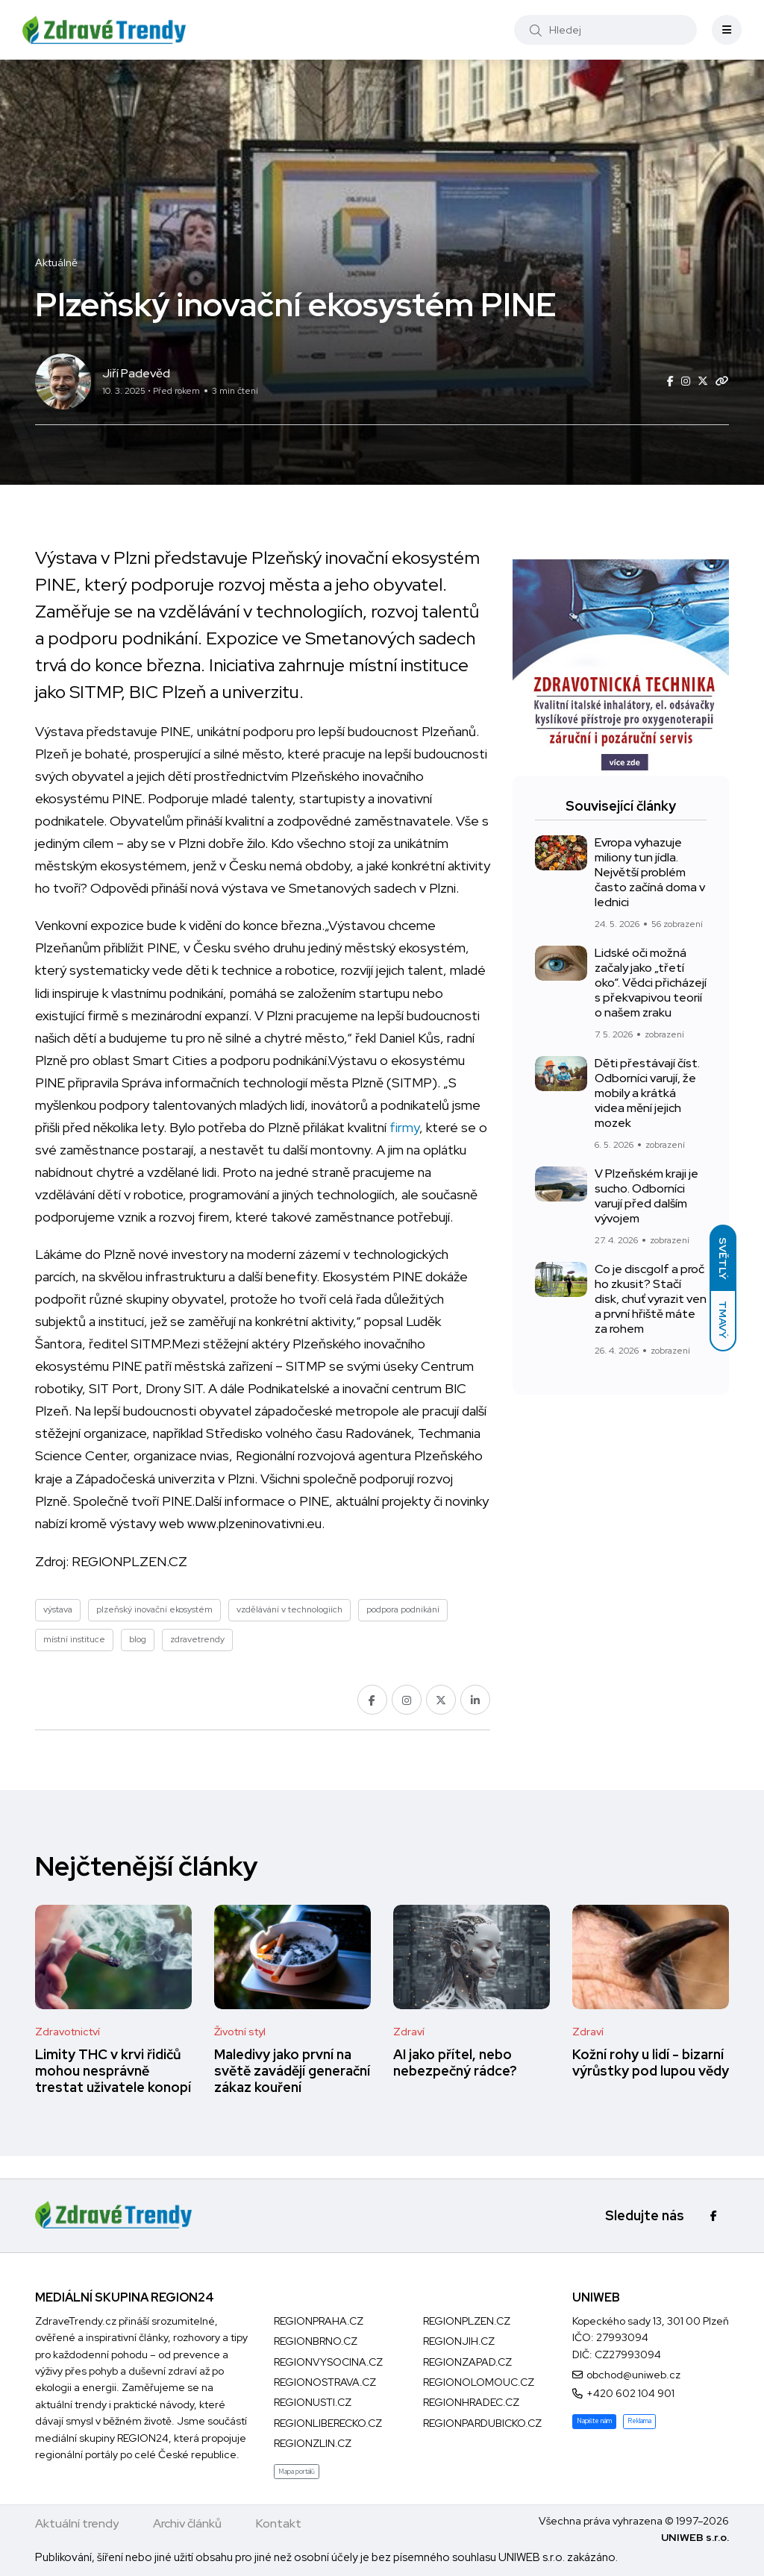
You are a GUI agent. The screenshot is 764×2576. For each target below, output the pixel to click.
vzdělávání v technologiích (289, 1609)
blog (137, 1639)
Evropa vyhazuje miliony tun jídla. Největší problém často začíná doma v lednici (650, 872)
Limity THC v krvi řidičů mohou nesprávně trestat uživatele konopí (113, 2071)
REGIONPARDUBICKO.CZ (482, 2423)
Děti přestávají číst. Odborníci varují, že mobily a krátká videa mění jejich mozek (647, 1093)
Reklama (639, 2420)
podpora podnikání (402, 1609)
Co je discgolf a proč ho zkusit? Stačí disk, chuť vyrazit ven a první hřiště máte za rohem (651, 1298)
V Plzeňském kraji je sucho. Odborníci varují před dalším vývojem (646, 1196)
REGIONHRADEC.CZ (471, 2402)
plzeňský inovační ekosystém (154, 1609)
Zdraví (409, 2031)
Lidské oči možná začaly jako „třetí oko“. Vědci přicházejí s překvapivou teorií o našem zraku (651, 982)
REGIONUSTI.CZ (312, 2402)
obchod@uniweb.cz (633, 2374)
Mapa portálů (296, 2471)
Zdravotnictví (67, 2031)
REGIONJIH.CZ (459, 2341)
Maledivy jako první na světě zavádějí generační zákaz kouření (292, 2071)
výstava (57, 1609)
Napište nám (594, 2420)
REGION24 (143, 2438)
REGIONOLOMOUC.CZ (478, 2382)
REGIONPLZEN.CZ (129, 1561)
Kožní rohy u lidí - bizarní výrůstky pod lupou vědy (650, 2062)
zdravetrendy (197, 1639)
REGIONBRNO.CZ (315, 2341)
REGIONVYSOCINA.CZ (328, 2362)
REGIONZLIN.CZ (312, 2443)
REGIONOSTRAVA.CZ (325, 2382)
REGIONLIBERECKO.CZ (328, 2423)
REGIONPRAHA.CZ (318, 2321)
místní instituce (74, 1639)
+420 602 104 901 (630, 2393)
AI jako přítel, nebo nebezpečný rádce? (455, 2062)
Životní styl (240, 2031)
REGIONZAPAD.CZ (467, 2362)
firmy (404, 1127)
